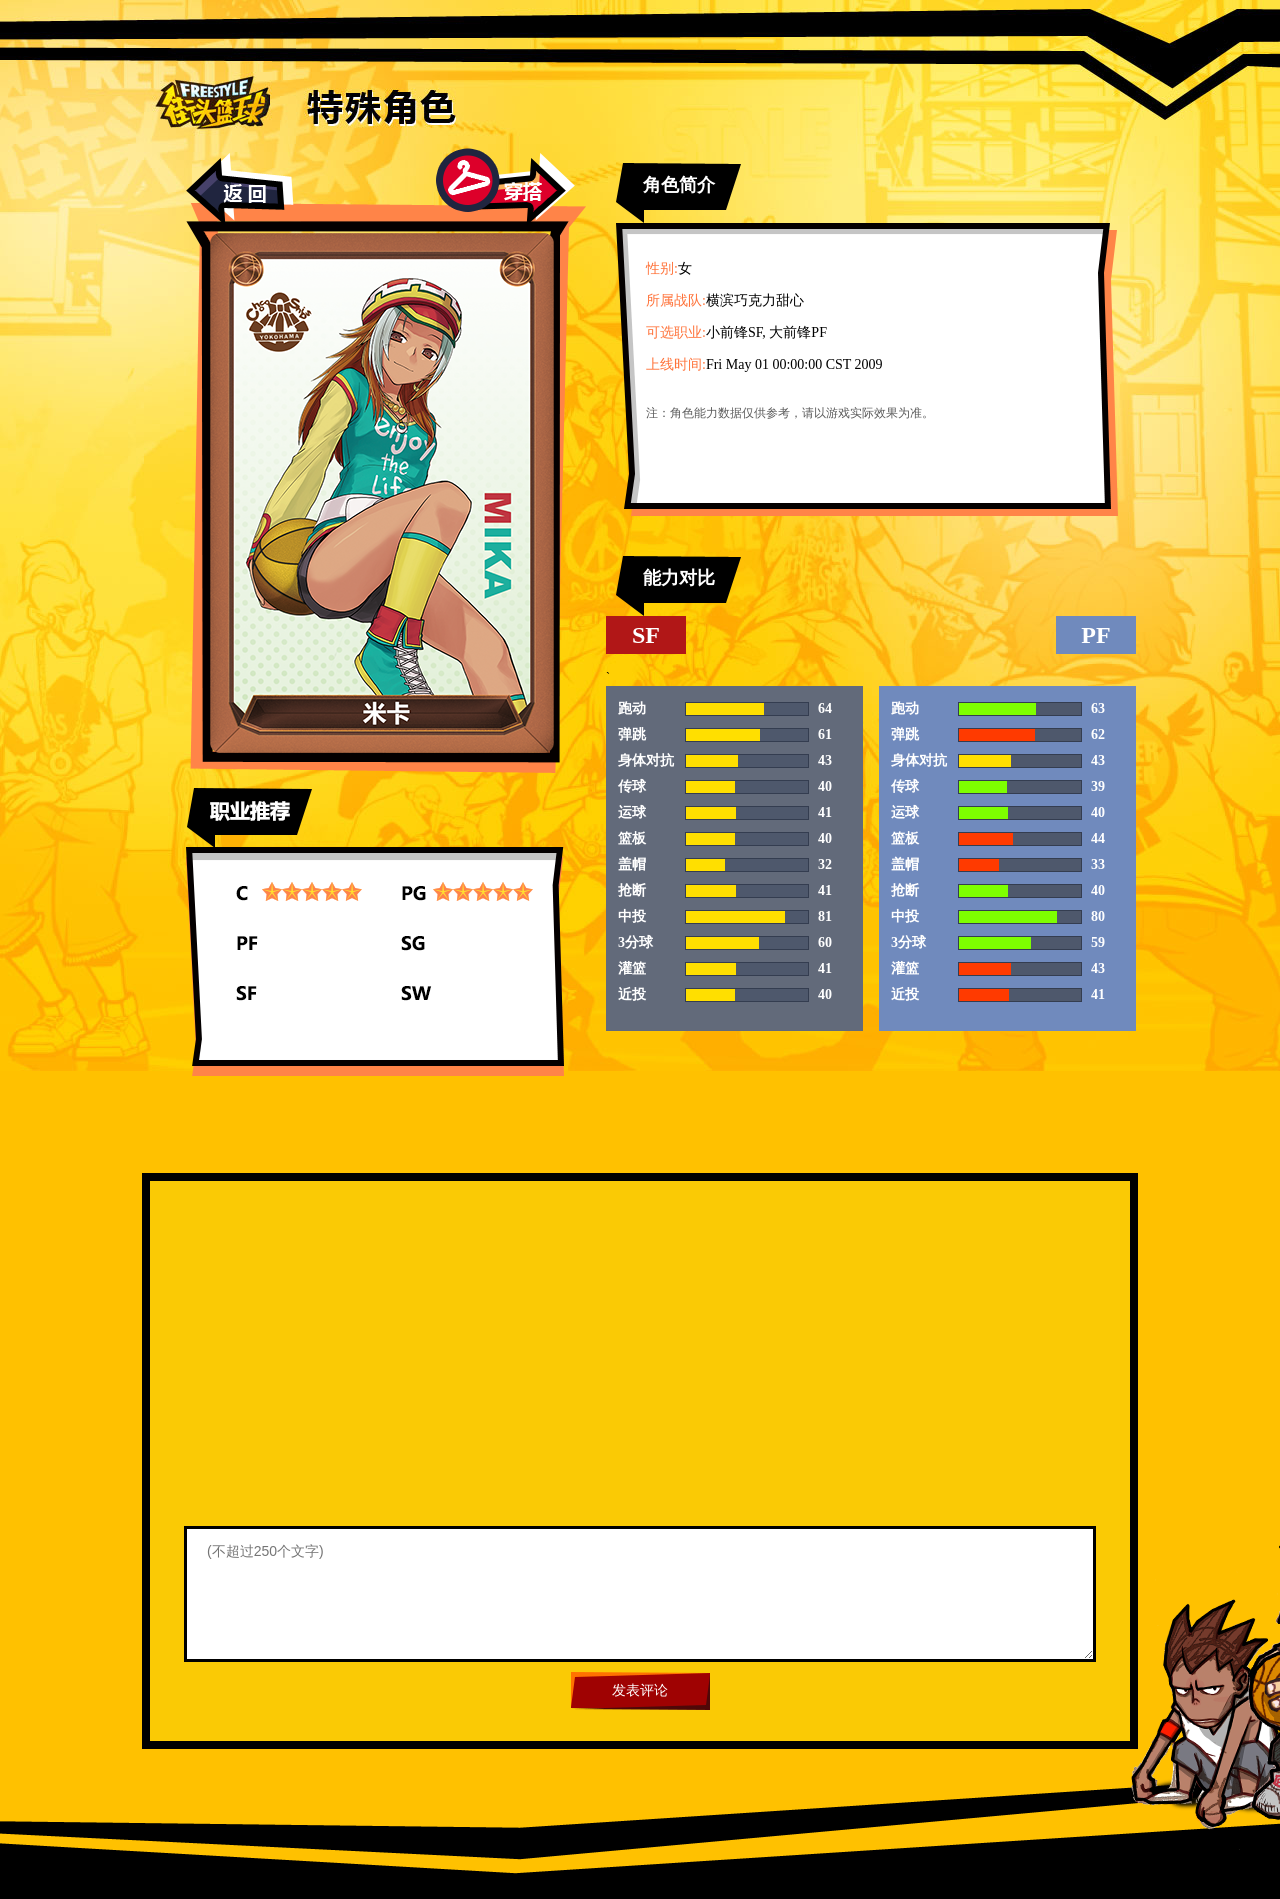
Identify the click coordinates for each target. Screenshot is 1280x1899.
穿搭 (505, 187)
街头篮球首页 (212, 101)
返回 (240, 189)
